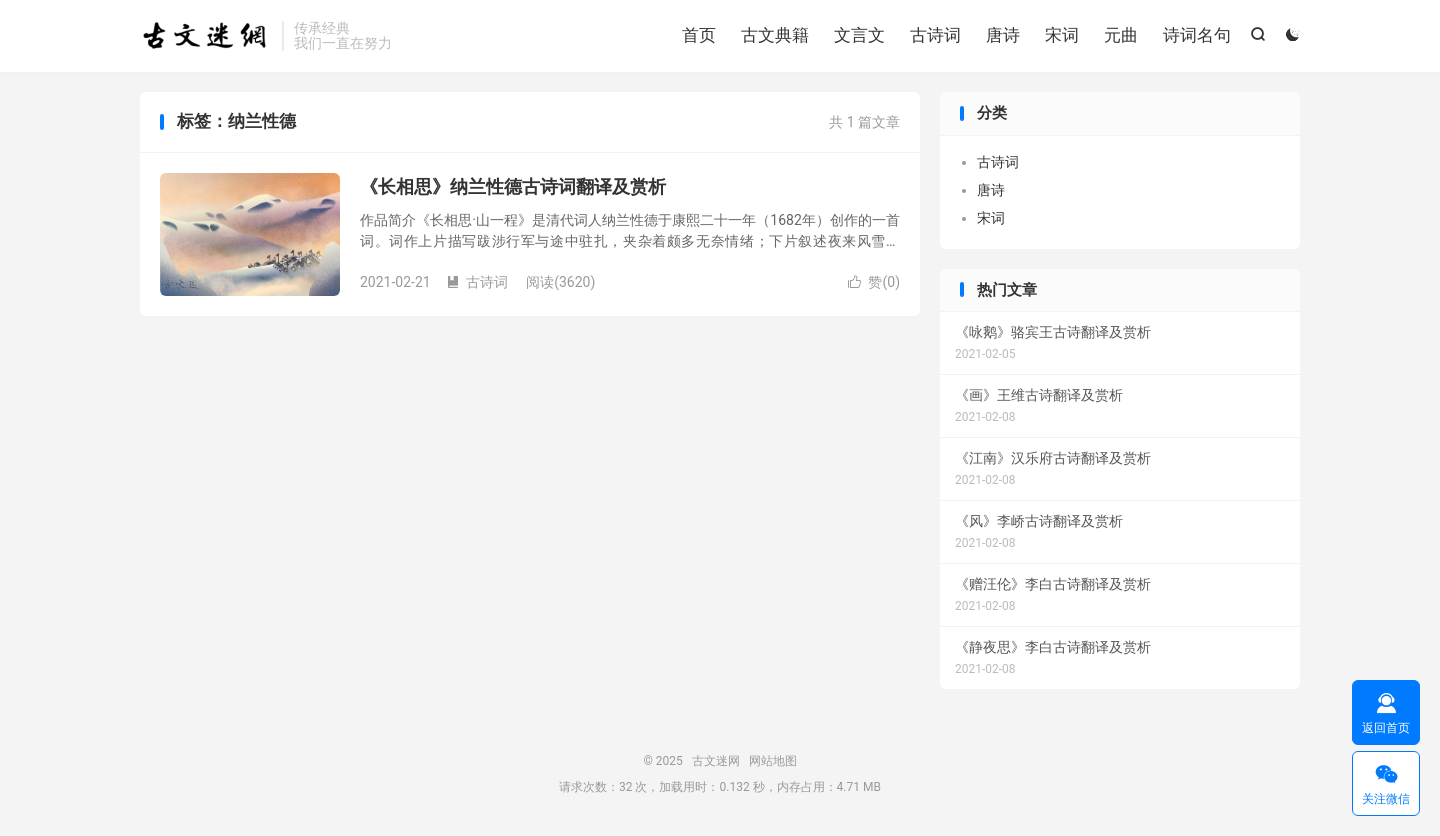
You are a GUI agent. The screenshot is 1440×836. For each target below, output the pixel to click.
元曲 (1121, 35)
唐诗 (1003, 35)
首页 (699, 35)
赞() (874, 282)
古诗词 (935, 35)
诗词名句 (1197, 35)
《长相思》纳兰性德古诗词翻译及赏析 (513, 186)
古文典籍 (775, 35)
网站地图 (773, 761)
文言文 (859, 35)
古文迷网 (206, 36)
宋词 (1062, 35)
